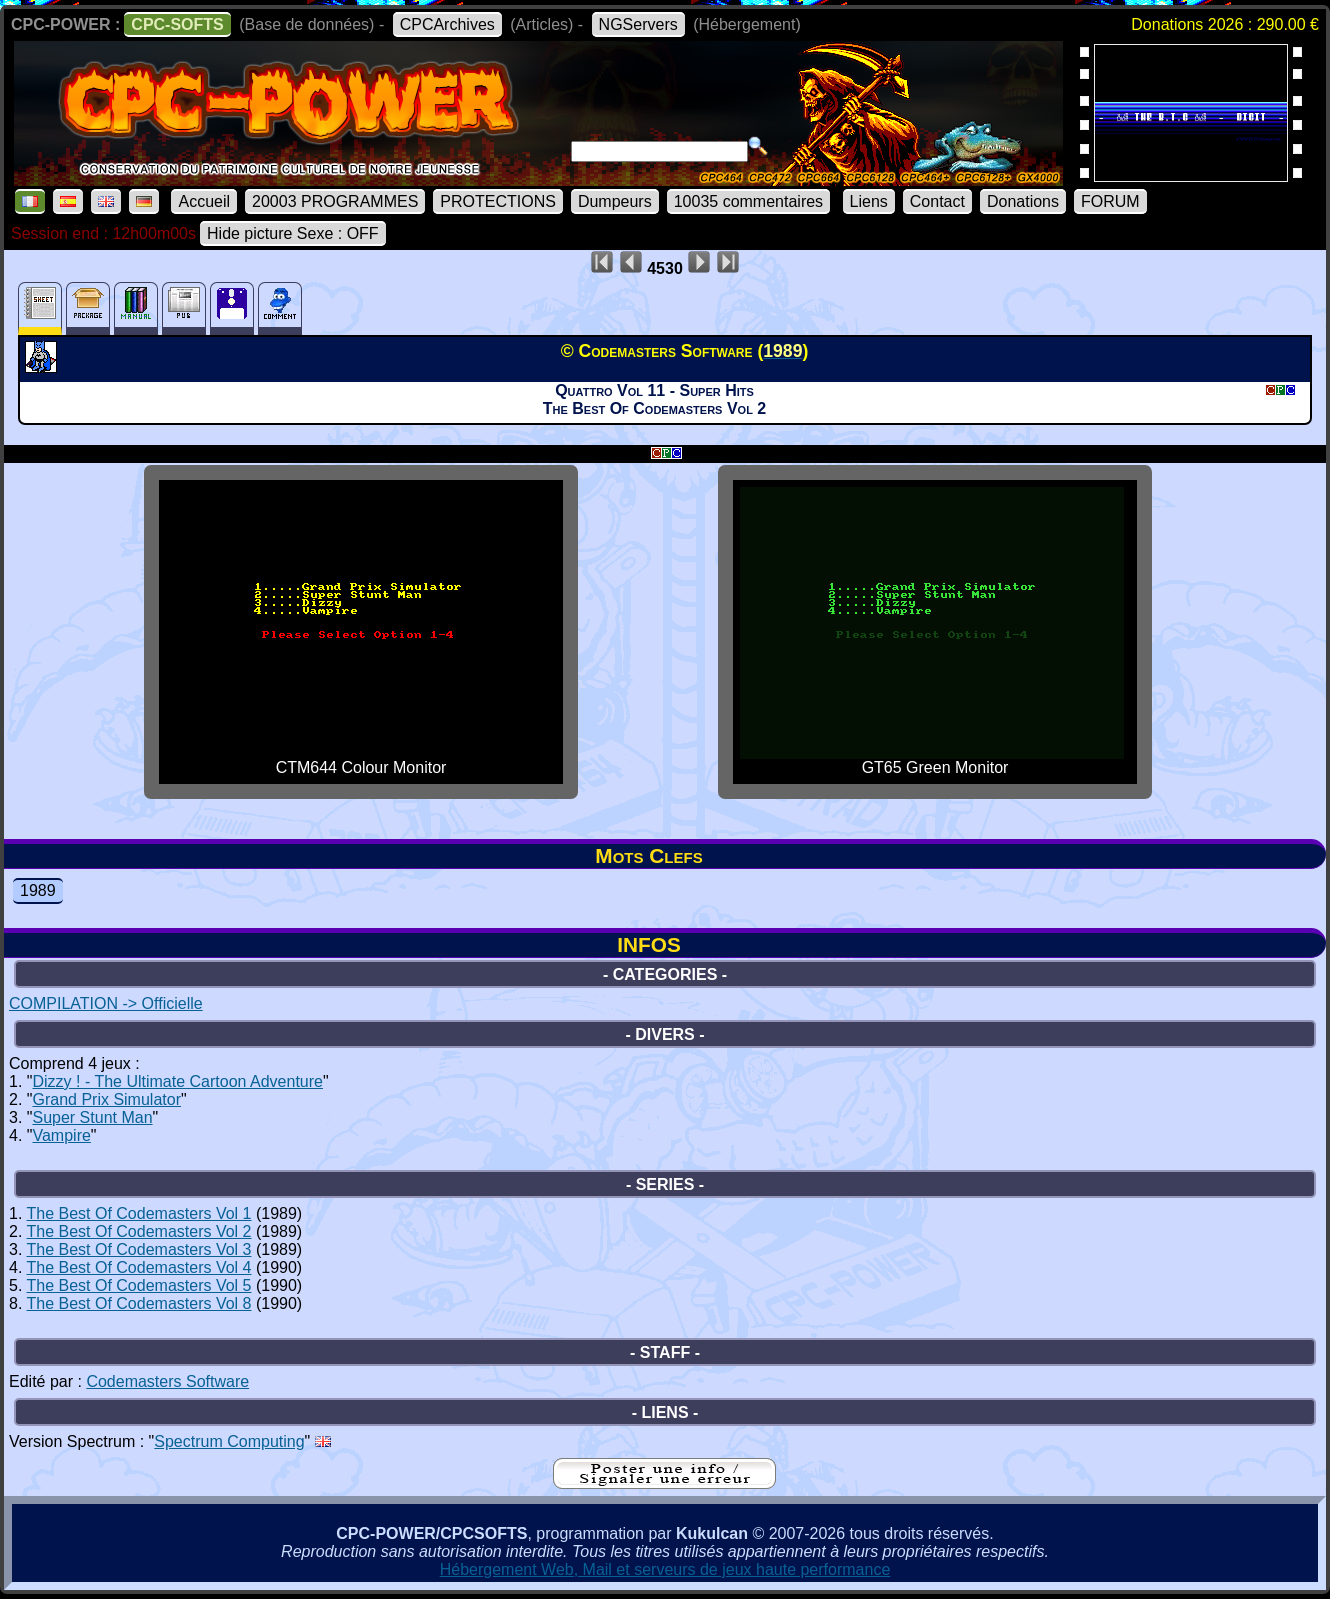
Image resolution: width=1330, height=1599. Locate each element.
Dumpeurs (615, 201)
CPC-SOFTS (177, 24)
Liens (869, 201)
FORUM (1110, 201)
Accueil (204, 201)
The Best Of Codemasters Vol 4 (139, 1267)
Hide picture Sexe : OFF (293, 233)
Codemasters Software (167, 1381)
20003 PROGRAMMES (335, 201)
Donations (1023, 201)
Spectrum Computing (229, 1441)
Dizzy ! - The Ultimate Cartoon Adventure (177, 1081)
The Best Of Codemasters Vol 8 (139, 1303)
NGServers (638, 24)
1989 (38, 890)
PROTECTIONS (498, 201)
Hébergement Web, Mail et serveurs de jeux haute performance (665, 1569)
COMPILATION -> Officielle (106, 1003)
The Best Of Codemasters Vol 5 (139, 1285)
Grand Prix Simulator (106, 1099)
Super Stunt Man (92, 1117)
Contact (937, 201)
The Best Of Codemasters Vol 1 (139, 1213)
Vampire (61, 1135)
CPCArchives (447, 24)
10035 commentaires (748, 201)
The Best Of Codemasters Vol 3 (139, 1249)
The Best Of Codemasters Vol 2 (139, 1231)
